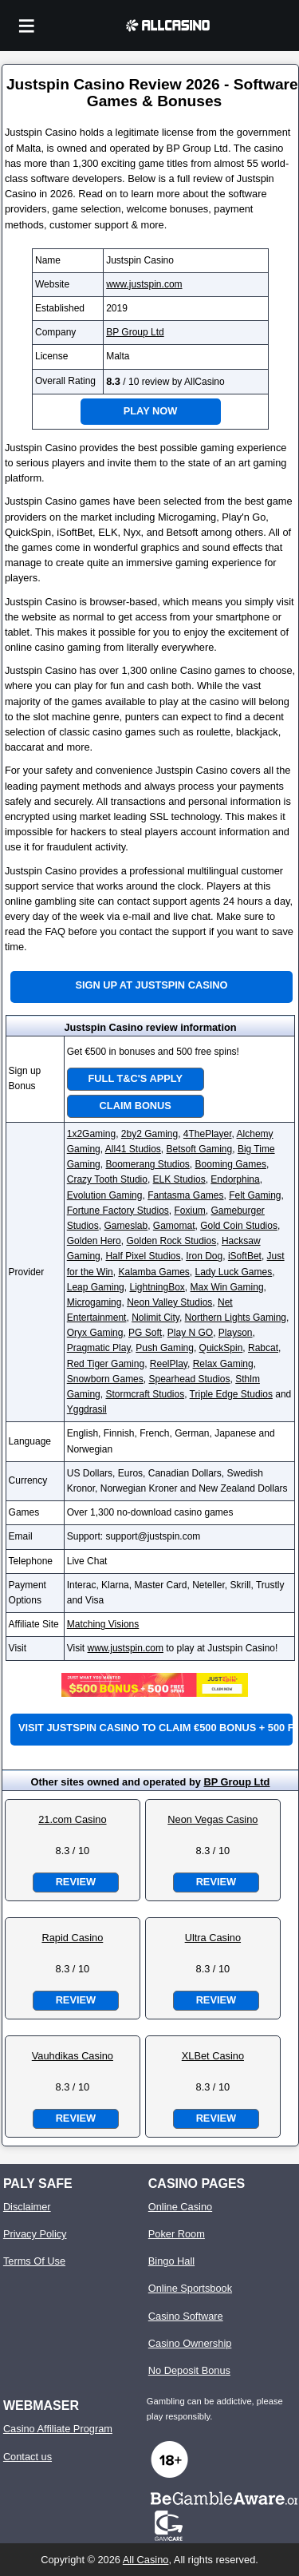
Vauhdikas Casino (72, 2056)
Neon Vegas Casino (212, 1819)
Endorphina (234, 1179)
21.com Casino (72, 1819)
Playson (235, 1332)
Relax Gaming (223, 1363)
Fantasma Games (185, 1195)
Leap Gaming (95, 1287)
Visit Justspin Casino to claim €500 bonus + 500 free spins (155, 1728)
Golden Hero (94, 1240)
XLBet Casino (213, 2056)
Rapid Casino (72, 1938)
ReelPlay (168, 1363)
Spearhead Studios (189, 1379)
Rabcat (263, 1347)
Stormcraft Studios (144, 1394)
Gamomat (174, 1225)
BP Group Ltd (135, 332)
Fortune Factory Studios (118, 1210)
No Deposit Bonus (189, 2370)
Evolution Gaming (105, 1195)
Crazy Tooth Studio (107, 1179)
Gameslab (126, 1225)
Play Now (151, 411)
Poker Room (176, 2234)
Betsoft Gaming (200, 1149)
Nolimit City (155, 1317)
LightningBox (156, 1287)
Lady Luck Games (234, 1272)
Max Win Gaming (227, 1287)
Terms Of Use (34, 2261)
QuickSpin (221, 1347)
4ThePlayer (207, 1133)
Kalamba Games (153, 1272)
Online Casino (180, 2207)
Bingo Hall (171, 2261)
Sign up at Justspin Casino (151, 985)
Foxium (189, 1210)
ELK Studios (179, 1179)
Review (76, 1882)
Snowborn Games (105, 1379)
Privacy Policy (35, 2234)
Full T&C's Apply (136, 1078)
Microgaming (94, 1302)
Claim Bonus (135, 1106)
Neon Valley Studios (169, 1302)
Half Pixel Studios (142, 1256)
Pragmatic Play (99, 1347)
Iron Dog (204, 1256)
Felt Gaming (255, 1195)
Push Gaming (165, 1347)
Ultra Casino (213, 1938)
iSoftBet (245, 1256)
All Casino (146, 2560)
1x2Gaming (91, 1133)
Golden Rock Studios (171, 1240)
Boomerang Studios (147, 1164)
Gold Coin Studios (238, 1225)
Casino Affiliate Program (57, 2429)
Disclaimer (27, 2207)
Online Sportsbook (190, 2288)
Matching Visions (103, 1624)
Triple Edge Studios (231, 1394)
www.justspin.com (144, 284)
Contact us (27, 2457)
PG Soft (145, 1332)
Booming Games (230, 1164)
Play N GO (190, 1332)
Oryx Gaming (95, 1332)
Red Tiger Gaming (105, 1363)
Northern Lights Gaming (235, 1317)
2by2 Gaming (149, 1133)
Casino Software (185, 2316)
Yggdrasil (87, 1409)
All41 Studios (133, 1149)
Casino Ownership (190, 2343)
